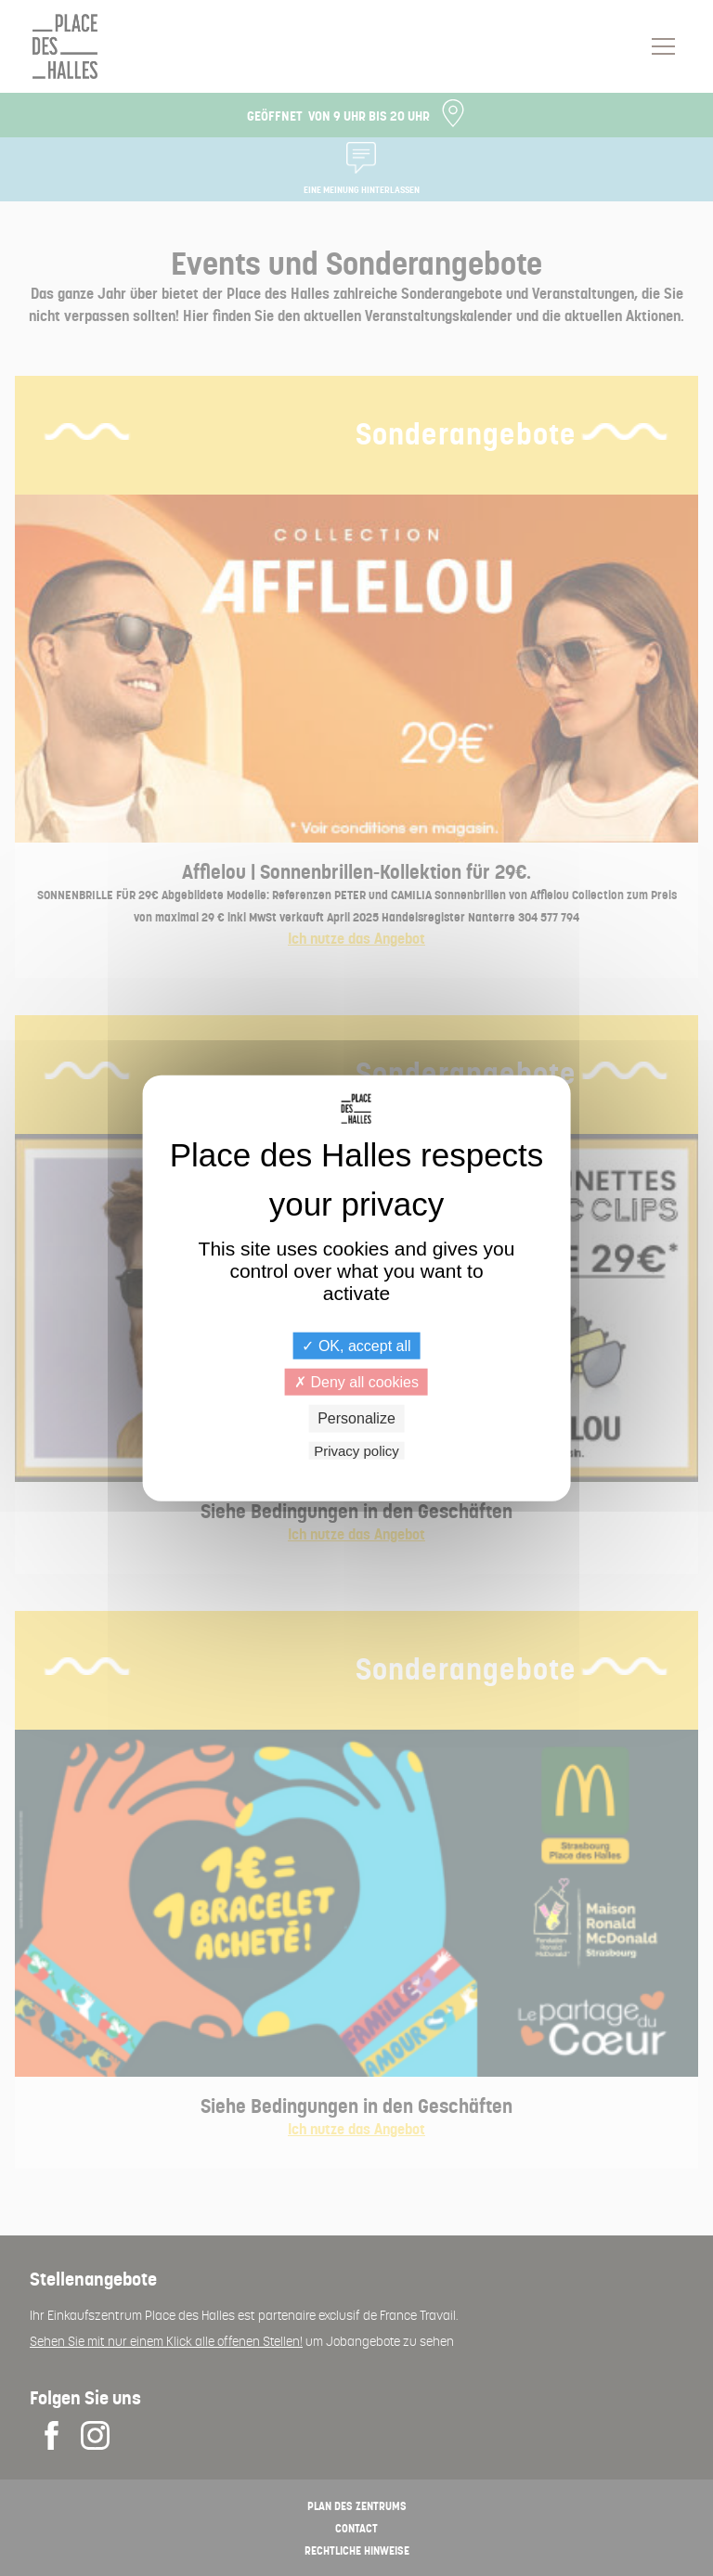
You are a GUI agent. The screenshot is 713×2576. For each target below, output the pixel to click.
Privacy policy (356, 1450)
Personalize (356, 1418)
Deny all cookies (356, 1382)
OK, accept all (356, 1346)
